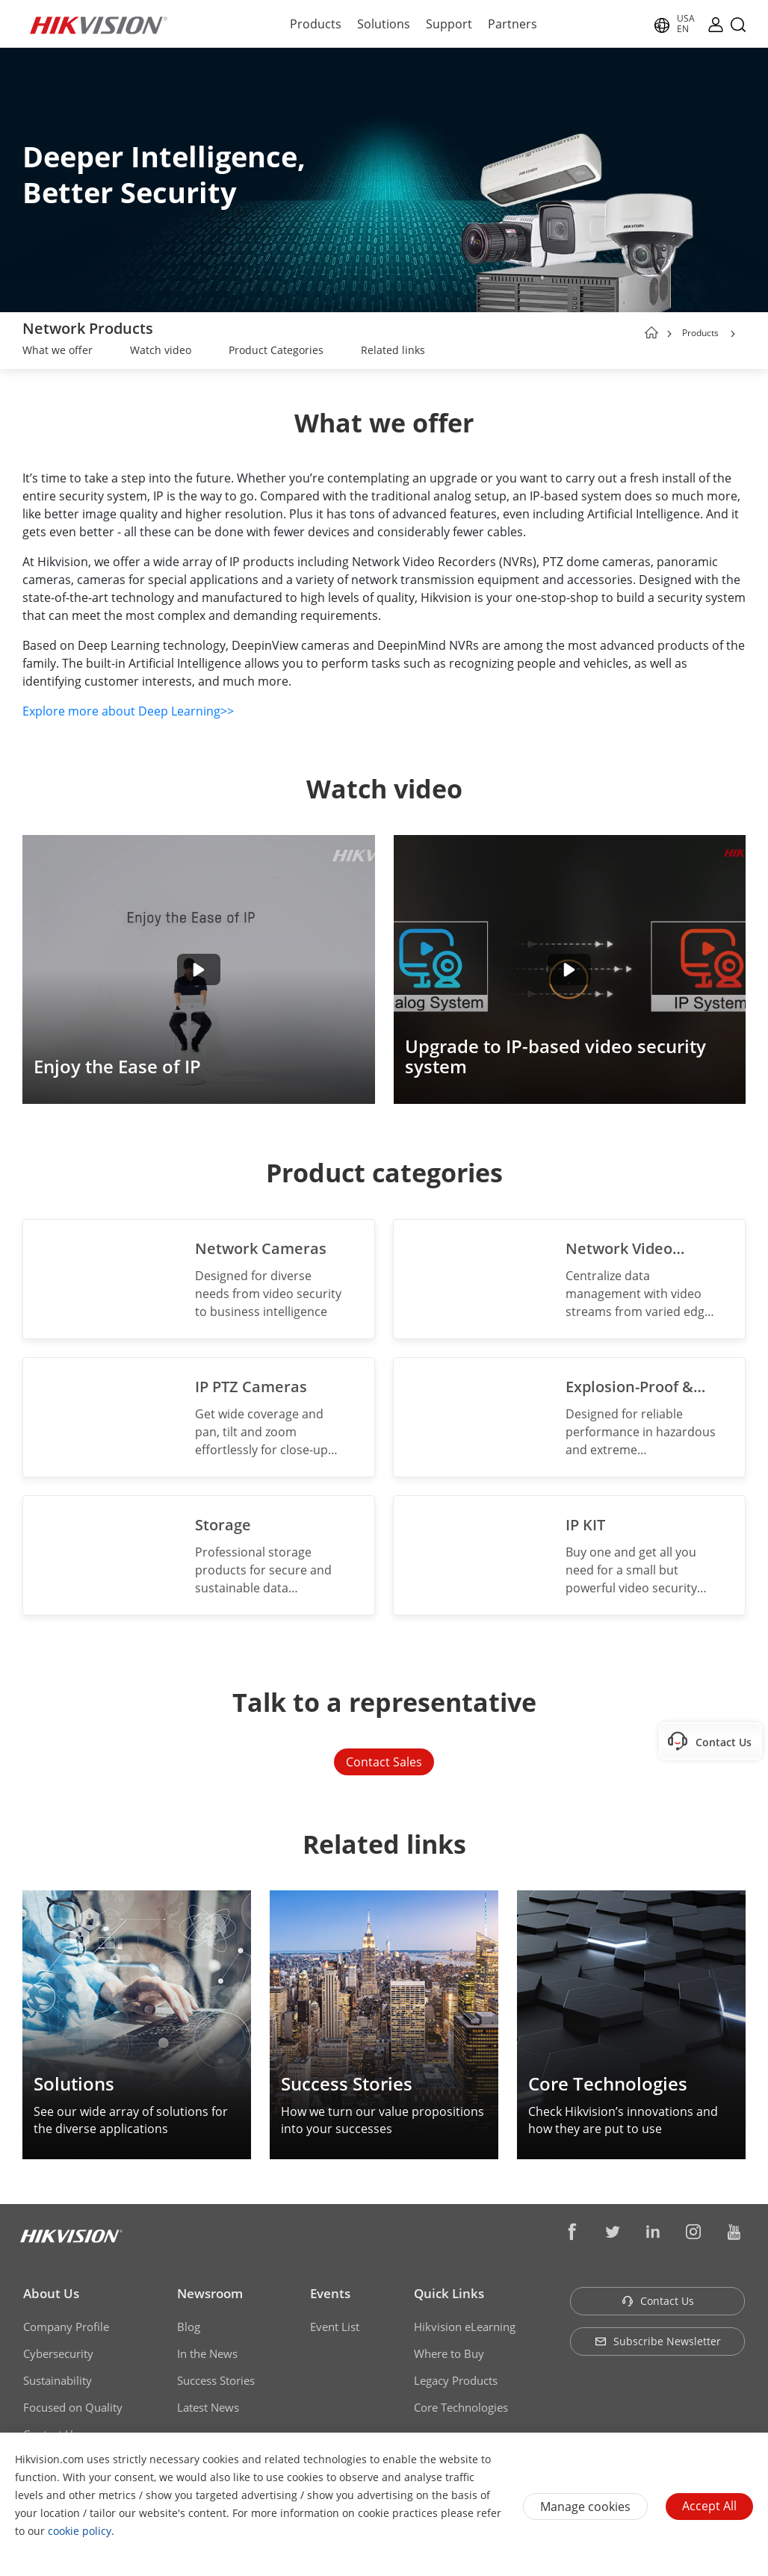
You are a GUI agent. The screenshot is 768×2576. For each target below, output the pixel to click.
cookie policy (79, 2531)
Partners (512, 24)
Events (330, 2293)
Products (315, 24)
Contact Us (658, 2301)
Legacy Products (456, 2380)
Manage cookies (585, 2506)
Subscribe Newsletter (658, 2341)
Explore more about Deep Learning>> (128, 711)
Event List (334, 2326)
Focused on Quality (73, 2407)
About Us (51, 2293)
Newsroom (210, 2293)
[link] (57, 352)
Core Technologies (461, 2407)
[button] (733, 334)
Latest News (208, 2407)
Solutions (383, 24)
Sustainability (57, 2380)
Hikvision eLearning (464, 2326)
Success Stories (216, 2380)
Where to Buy (449, 2353)
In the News (207, 2353)
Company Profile (66, 2326)
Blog (188, 2326)
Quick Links (449, 2293)
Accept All (709, 2506)
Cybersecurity (58, 2353)
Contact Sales (384, 1762)
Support (449, 24)
